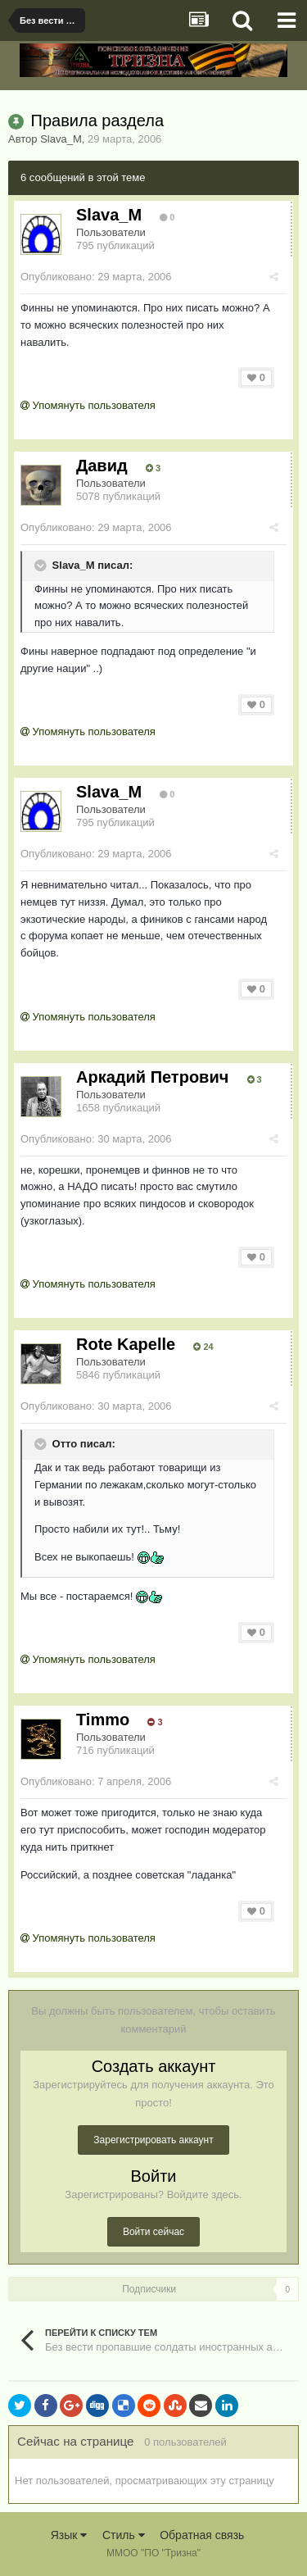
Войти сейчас (153, 2232)
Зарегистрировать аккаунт (153, 2140)
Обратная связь (202, 2535)
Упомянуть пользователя (88, 405)
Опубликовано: (96, 276)
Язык (69, 2535)
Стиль (123, 2535)
